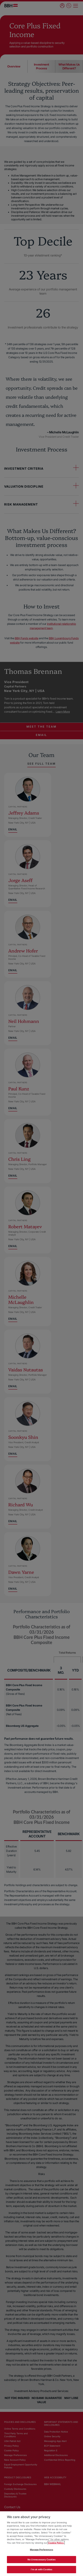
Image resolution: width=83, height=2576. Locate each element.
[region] (41, 2543)
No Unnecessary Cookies (41, 2559)
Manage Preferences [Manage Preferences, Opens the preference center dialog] (41, 2549)
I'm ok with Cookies (41, 2569)
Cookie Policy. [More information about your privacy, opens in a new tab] (56, 2542)
